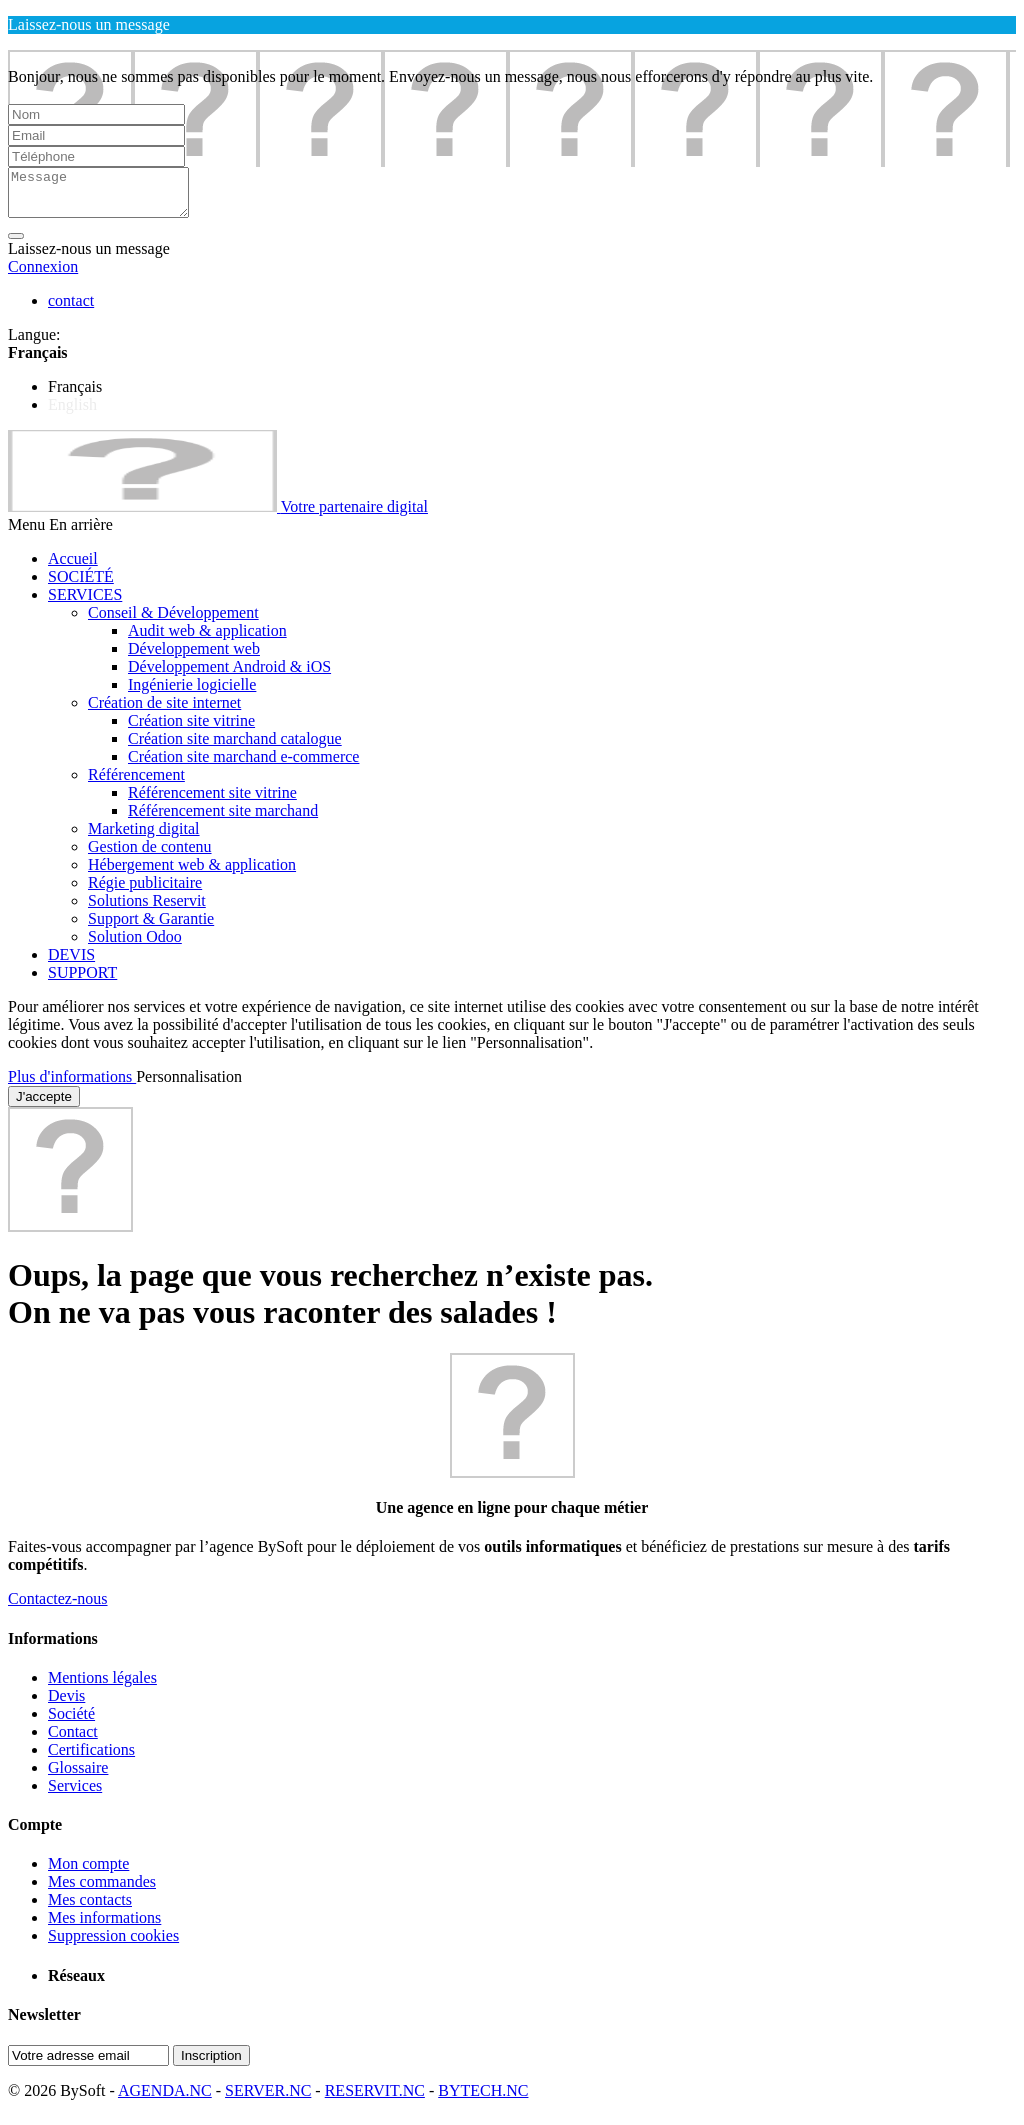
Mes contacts (90, 1908)
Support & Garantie (151, 927)
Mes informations (104, 1926)
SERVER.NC (268, 2099)
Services (75, 1794)
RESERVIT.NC (375, 2099)
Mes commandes (102, 1890)
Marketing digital (144, 837)
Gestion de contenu (150, 855)
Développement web (194, 657)
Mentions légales (102, 1686)
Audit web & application (207, 639)
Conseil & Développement (173, 621)
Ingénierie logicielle (192, 693)
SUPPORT (82, 981)
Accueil (73, 567)
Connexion (43, 275)
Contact (73, 1740)
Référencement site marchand (223, 819)
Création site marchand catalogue (235, 747)
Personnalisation (189, 1085)
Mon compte (88, 1872)
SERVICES (85, 603)
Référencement (136, 783)
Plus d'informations (72, 1085)
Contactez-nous (58, 1607)
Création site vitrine (191, 729)
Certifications (91, 1758)
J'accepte (44, 1105)
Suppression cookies (113, 1944)
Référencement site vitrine (212, 801)
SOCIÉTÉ (81, 585)
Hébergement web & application (192, 873)
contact (71, 309)
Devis (66, 1704)
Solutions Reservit (147, 909)
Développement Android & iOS (229, 675)
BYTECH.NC (483, 2099)
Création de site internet (164, 711)
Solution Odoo (135, 945)
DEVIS (71, 963)
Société (71, 1722)
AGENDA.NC (165, 2099)
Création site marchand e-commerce (243, 765)
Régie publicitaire (145, 891)
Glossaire (78, 1776)
